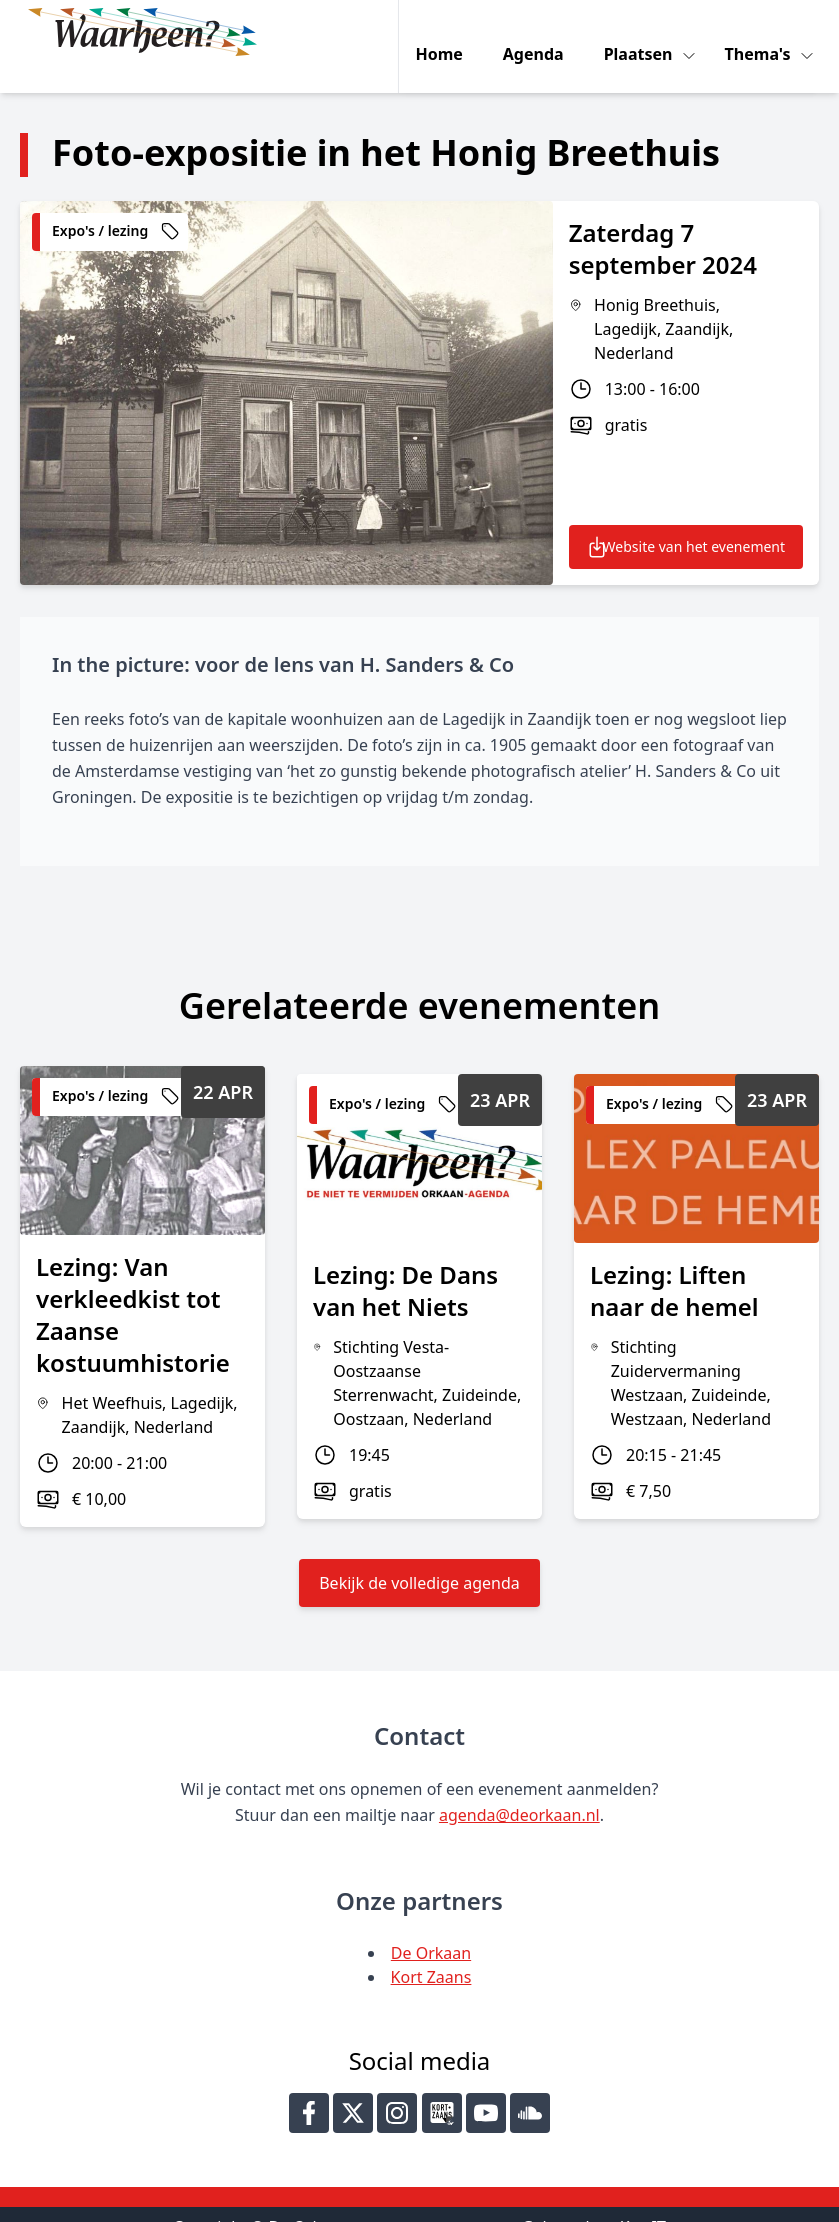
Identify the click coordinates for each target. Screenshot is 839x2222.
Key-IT (643, 2198)
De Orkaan (431, 1924)
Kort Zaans (431, 1948)
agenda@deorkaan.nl (519, 1786)
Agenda (537, 32)
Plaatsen (644, 32)
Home (443, 32)
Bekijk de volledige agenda (419, 1554)
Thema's (764, 32)
